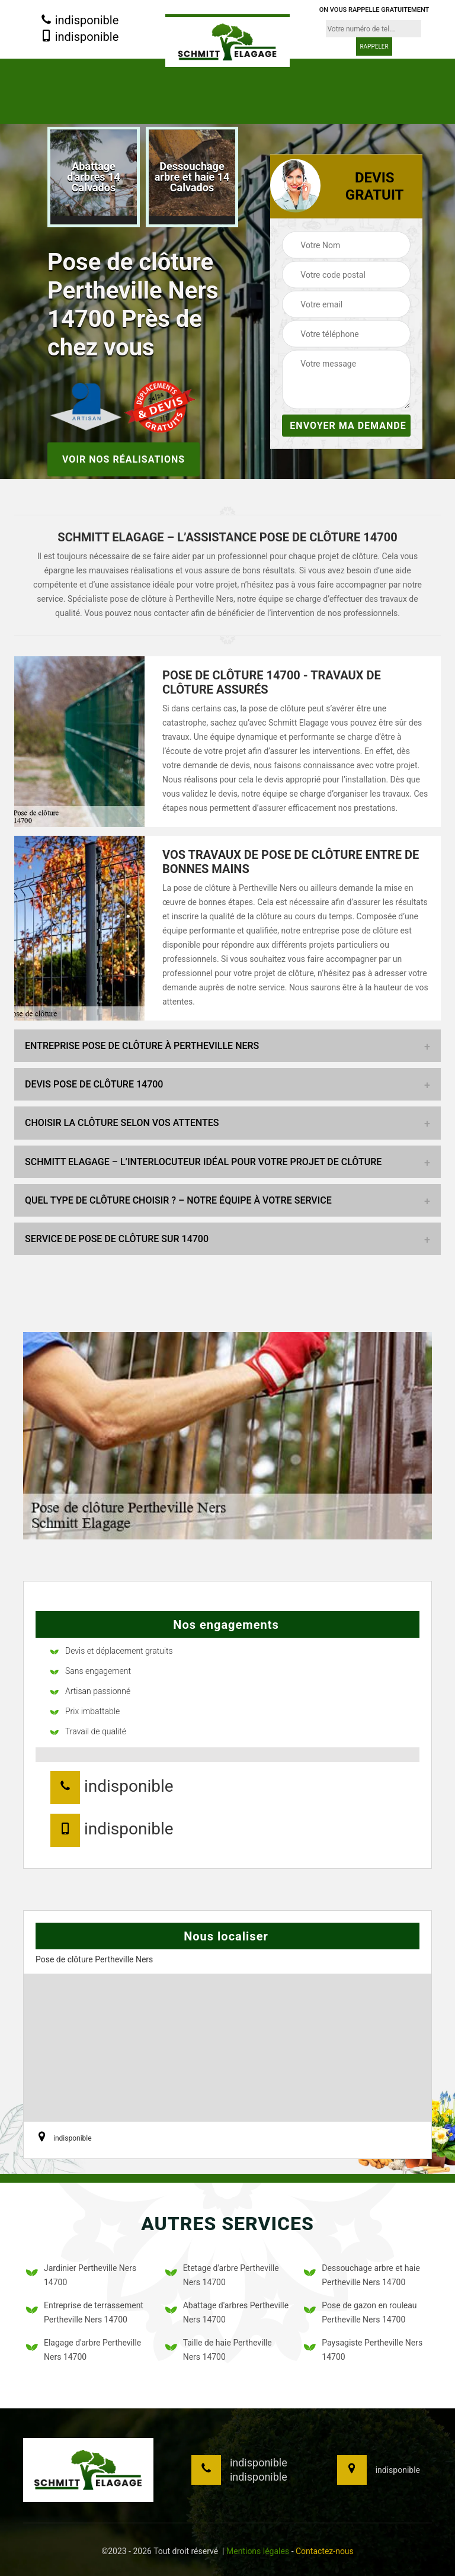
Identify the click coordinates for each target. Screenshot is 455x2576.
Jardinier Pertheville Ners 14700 (81, 2275)
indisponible (79, 21)
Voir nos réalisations (123, 458)
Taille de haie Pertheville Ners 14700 (218, 2350)
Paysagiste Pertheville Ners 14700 (363, 2350)
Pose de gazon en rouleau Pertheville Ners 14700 (360, 2312)
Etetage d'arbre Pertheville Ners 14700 (222, 2275)
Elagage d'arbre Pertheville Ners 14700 (83, 2350)
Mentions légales (257, 2551)
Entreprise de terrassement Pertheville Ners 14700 (84, 2312)
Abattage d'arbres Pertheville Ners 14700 (227, 2312)
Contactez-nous (325, 2551)
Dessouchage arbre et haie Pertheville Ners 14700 (362, 2275)
